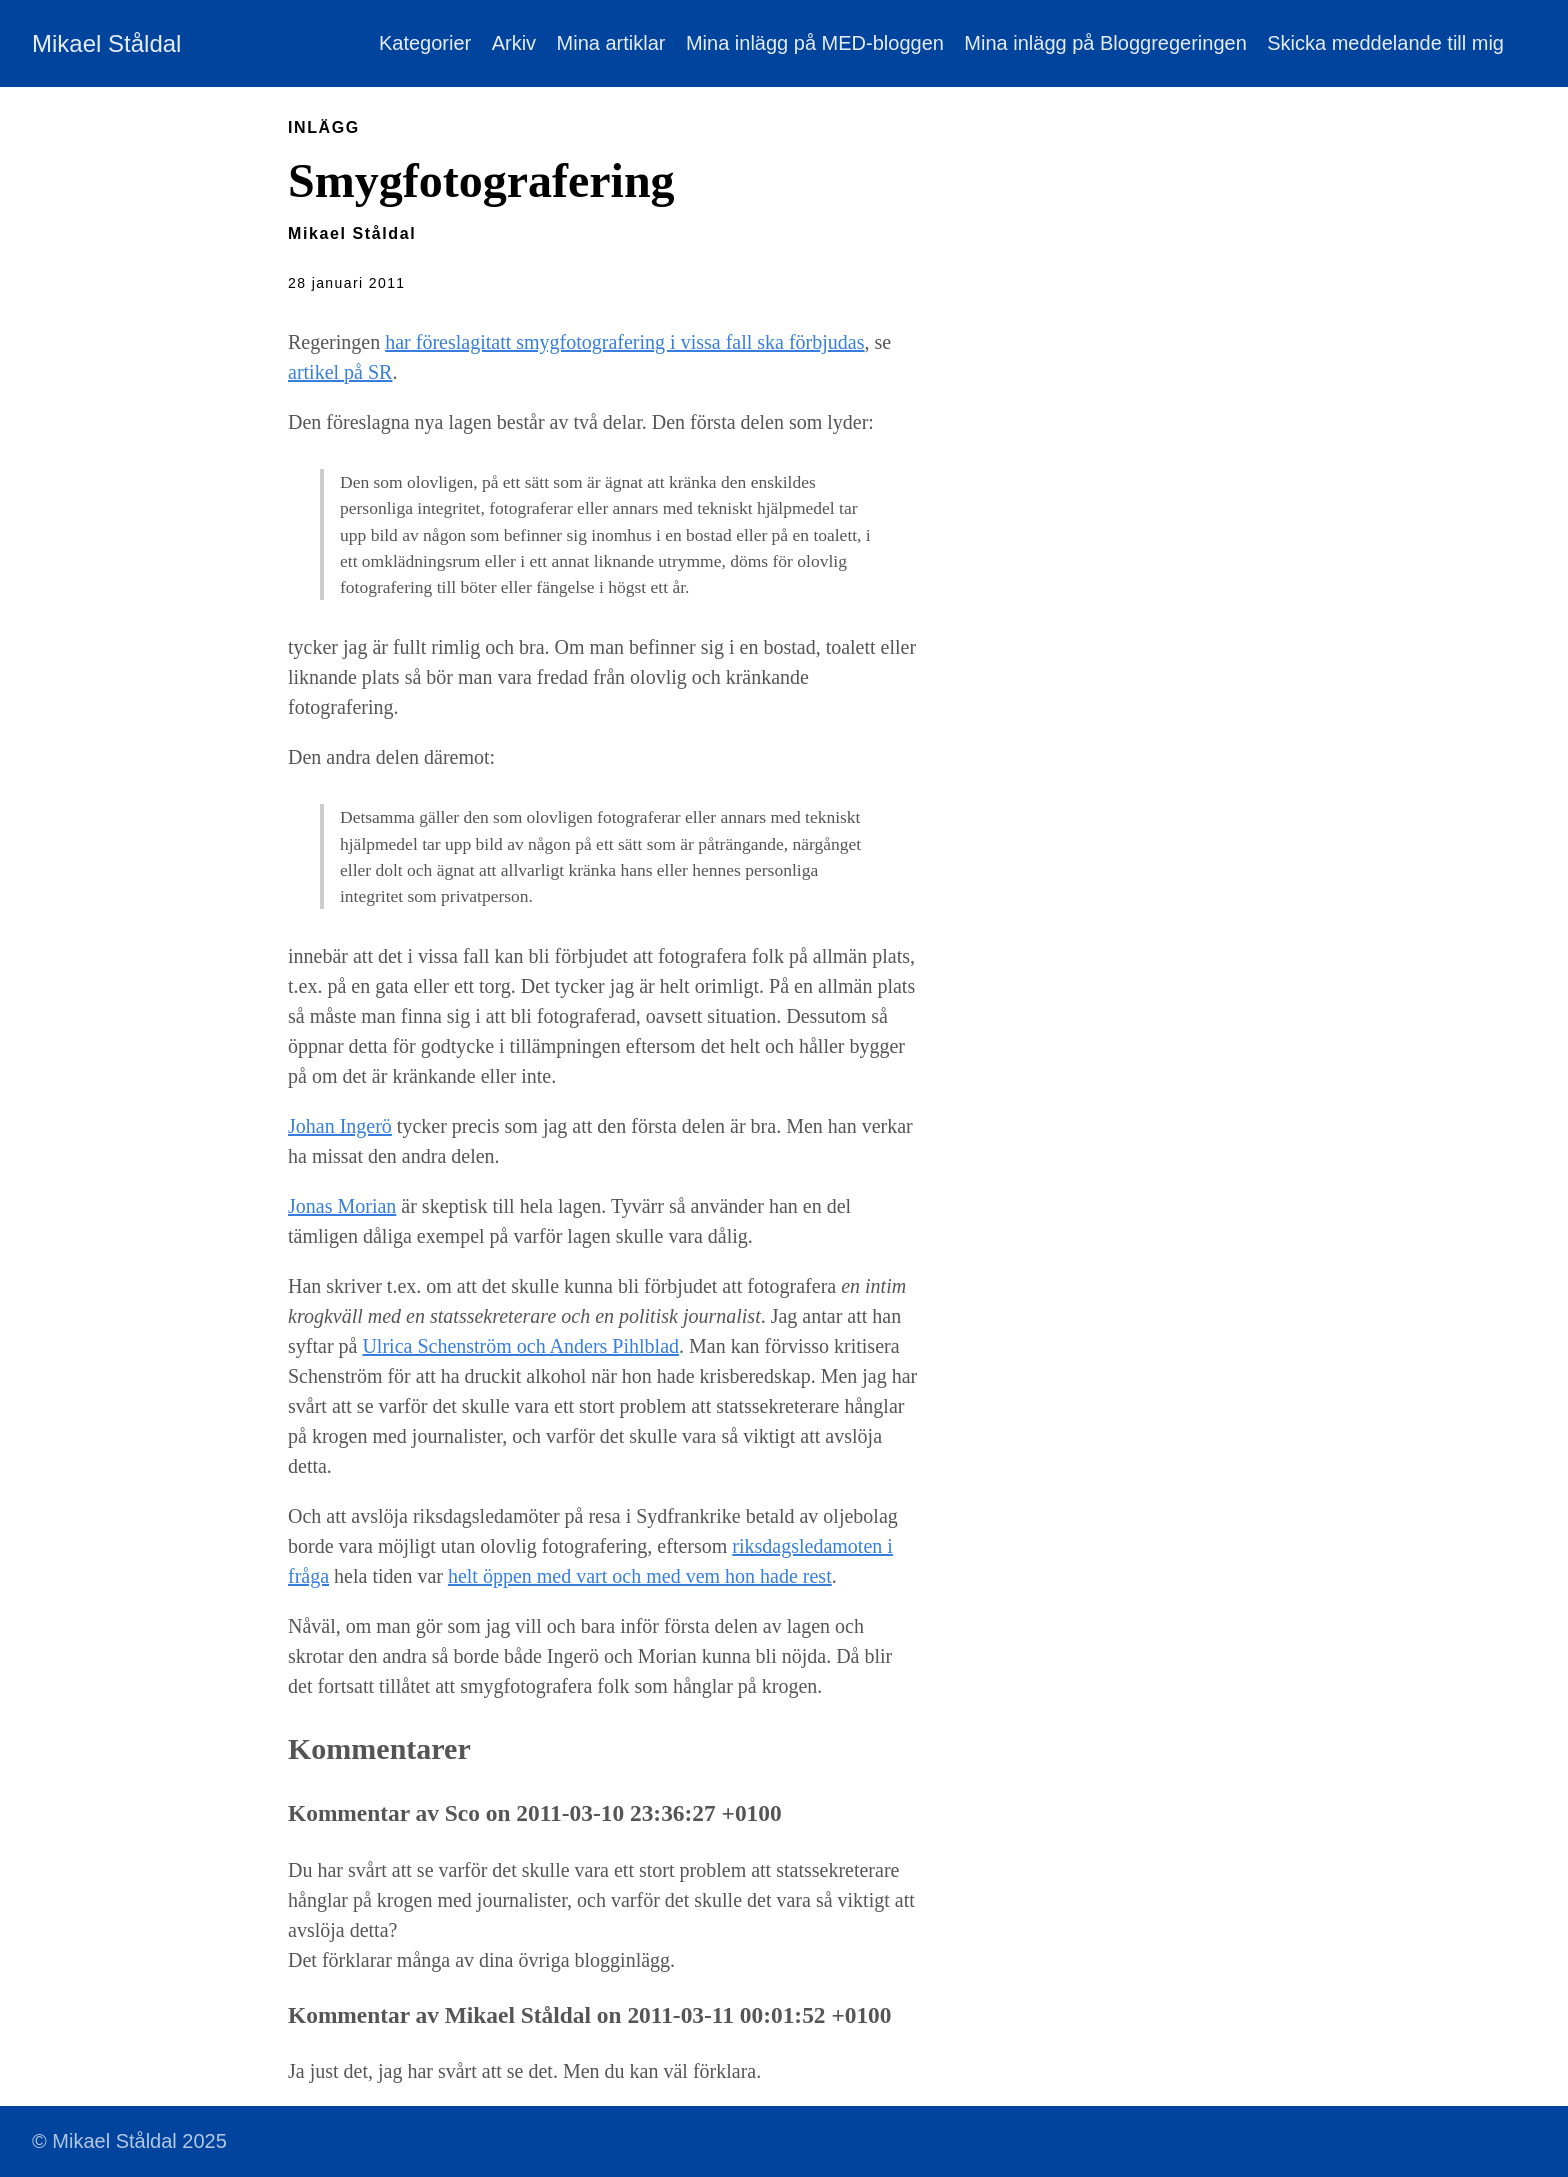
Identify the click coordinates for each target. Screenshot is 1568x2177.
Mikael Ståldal (106, 43)
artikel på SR (340, 372)
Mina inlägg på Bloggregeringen (1105, 43)
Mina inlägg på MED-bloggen (815, 43)
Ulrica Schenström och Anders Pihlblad (520, 1346)
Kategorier (425, 43)
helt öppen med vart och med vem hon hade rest (640, 1576)
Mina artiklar (611, 43)
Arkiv (514, 43)
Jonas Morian (342, 1206)
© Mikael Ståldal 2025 (129, 2141)
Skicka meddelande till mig (1385, 43)
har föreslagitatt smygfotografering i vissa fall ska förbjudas (624, 342)
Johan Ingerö (340, 1126)
